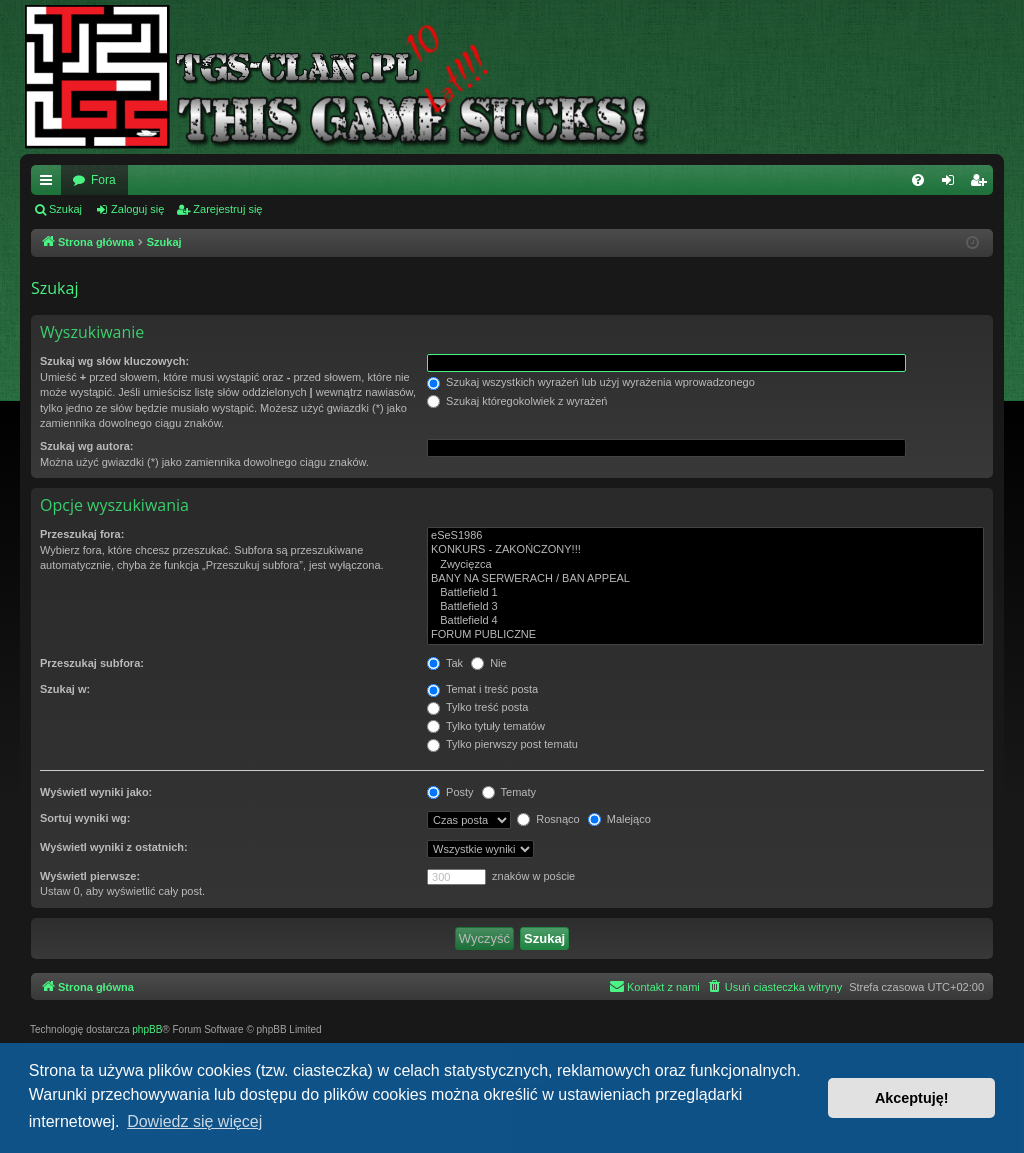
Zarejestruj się (227, 209)
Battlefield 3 (705, 607)
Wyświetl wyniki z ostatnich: (114, 847)
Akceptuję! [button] (912, 1098)
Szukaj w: (65, 689)
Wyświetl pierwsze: (90, 876)
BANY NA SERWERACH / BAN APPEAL (705, 579)
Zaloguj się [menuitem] (952, 184)
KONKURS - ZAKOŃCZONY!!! (705, 550)
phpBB (147, 1029)
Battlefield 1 (705, 593)
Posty (450, 792)
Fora (103, 180)
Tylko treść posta (477, 707)
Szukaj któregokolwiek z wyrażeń (517, 401)
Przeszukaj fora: (82, 534)
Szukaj (65, 209)
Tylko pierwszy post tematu (502, 744)
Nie (489, 663)
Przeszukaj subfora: (92, 663)
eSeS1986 (705, 536)
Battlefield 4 (705, 621)
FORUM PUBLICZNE (705, 635)
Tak (445, 663)
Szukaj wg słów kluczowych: (114, 361)
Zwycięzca (705, 565)
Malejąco (619, 819)
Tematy (509, 792)
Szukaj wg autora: (87, 446)
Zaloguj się (137, 209)
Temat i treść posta (482, 689)
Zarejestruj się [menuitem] (982, 184)
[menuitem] (918, 180)
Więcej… (50, 184)
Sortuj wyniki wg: (85, 818)
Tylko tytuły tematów (486, 726)
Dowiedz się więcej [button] (194, 1121)
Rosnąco (548, 819)
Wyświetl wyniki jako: (96, 792)
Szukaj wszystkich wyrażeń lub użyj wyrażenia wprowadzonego (591, 382)
